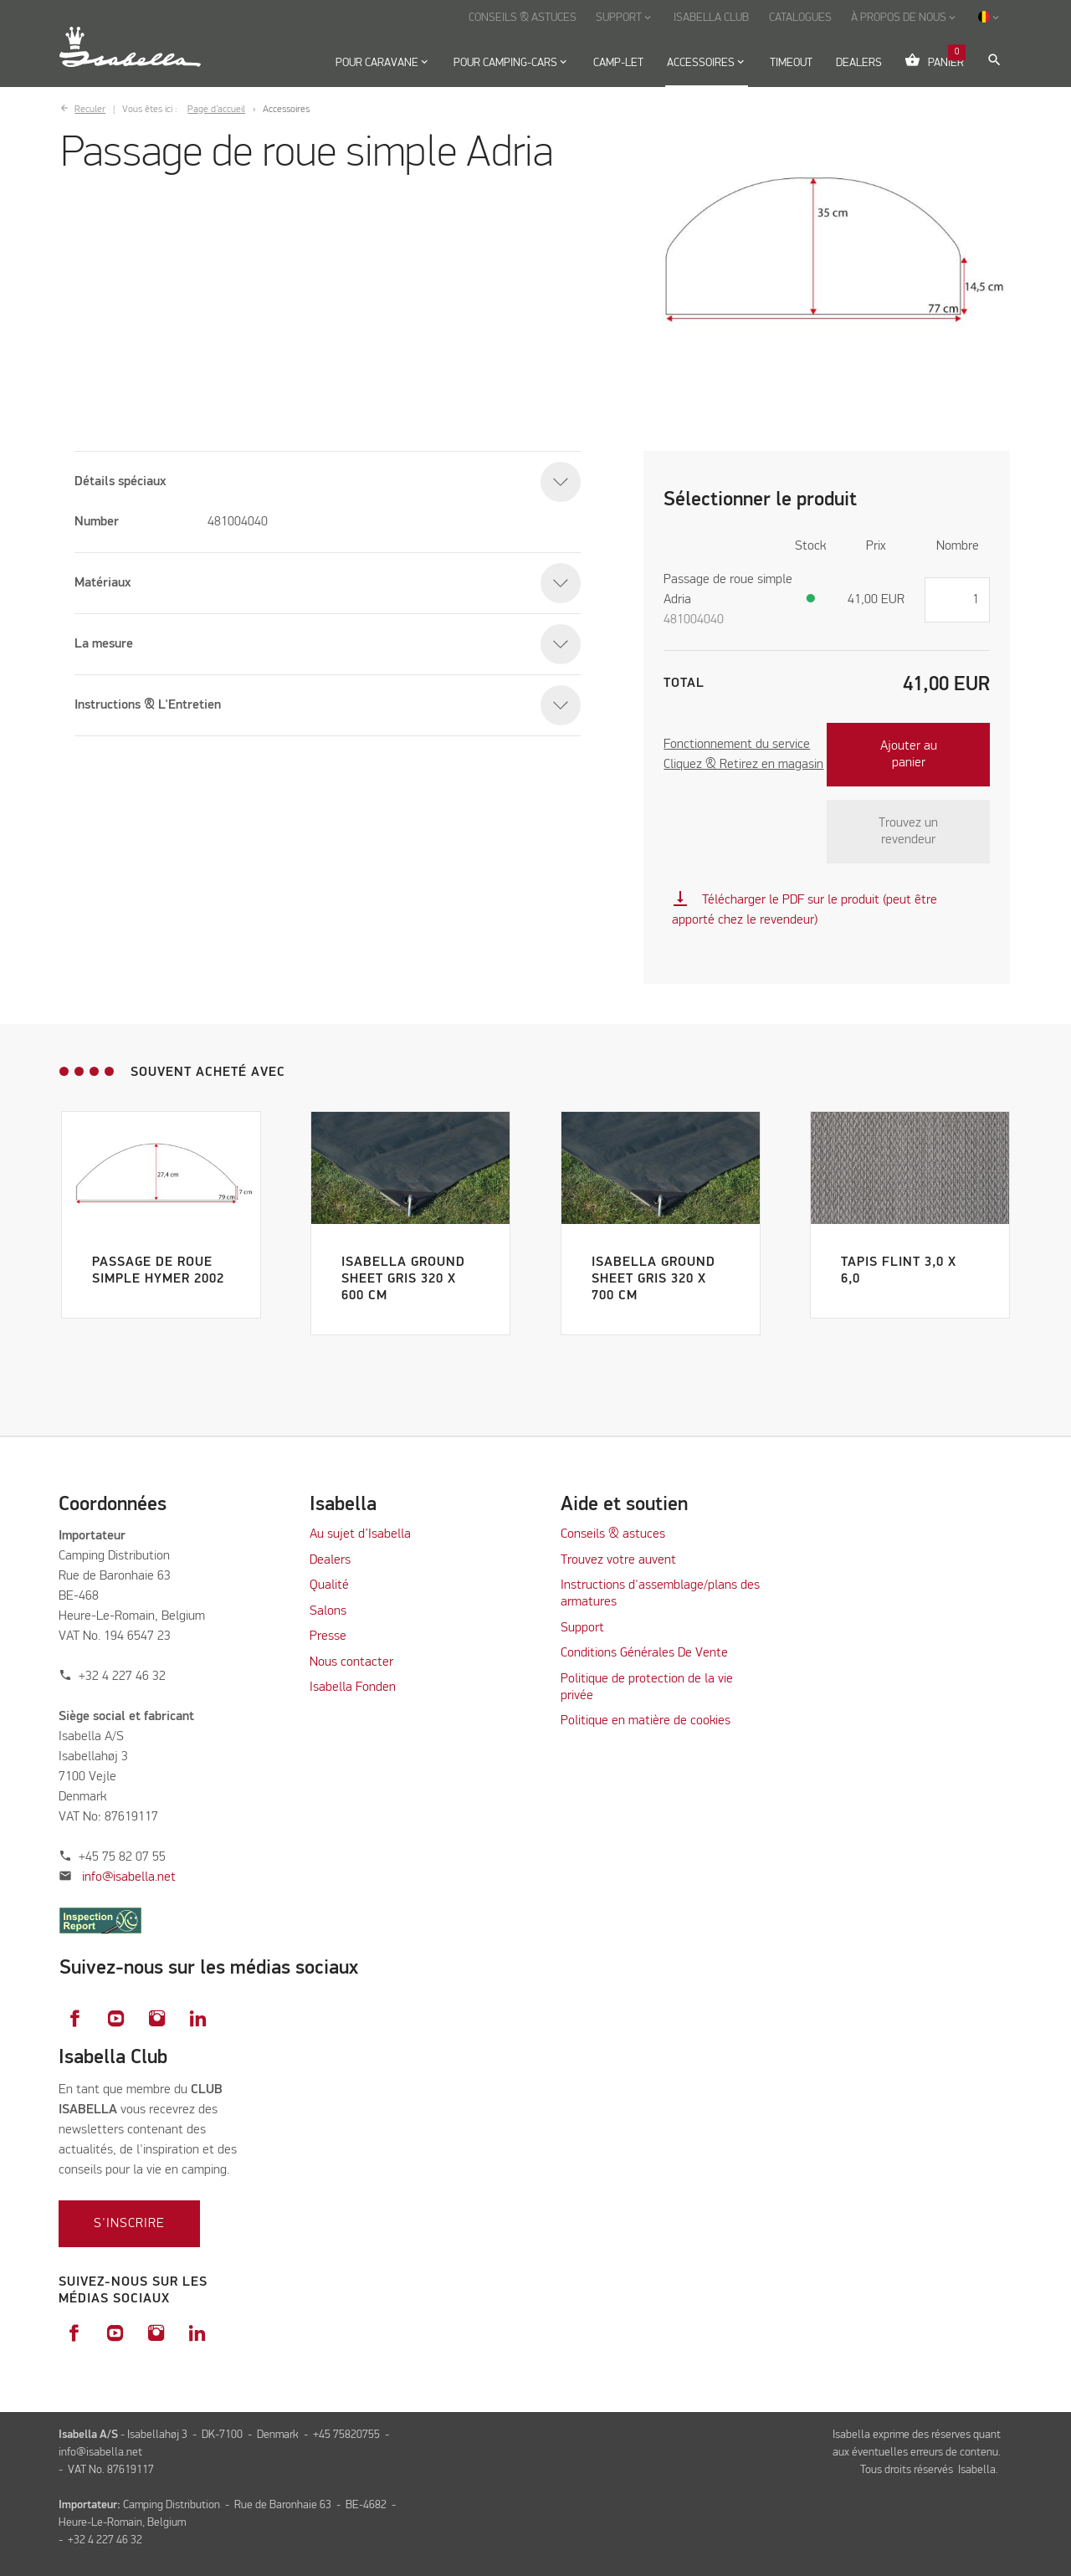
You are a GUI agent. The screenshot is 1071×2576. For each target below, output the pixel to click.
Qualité (329, 1585)
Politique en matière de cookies (645, 1721)
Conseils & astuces (613, 1534)
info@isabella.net (129, 1877)
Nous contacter (351, 1662)
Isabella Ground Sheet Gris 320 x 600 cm (403, 1279)
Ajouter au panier (908, 755)
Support (582, 1628)
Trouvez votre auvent (618, 1560)
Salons (328, 1611)
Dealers (330, 1560)
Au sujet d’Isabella (360, 1534)
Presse (328, 1636)
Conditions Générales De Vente (644, 1653)
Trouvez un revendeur (908, 832)
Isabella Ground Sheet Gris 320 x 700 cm (653, 1279)
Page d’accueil (216, 110)
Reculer (89, 110)
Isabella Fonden (353, 1687)
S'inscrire (129, 2223)
